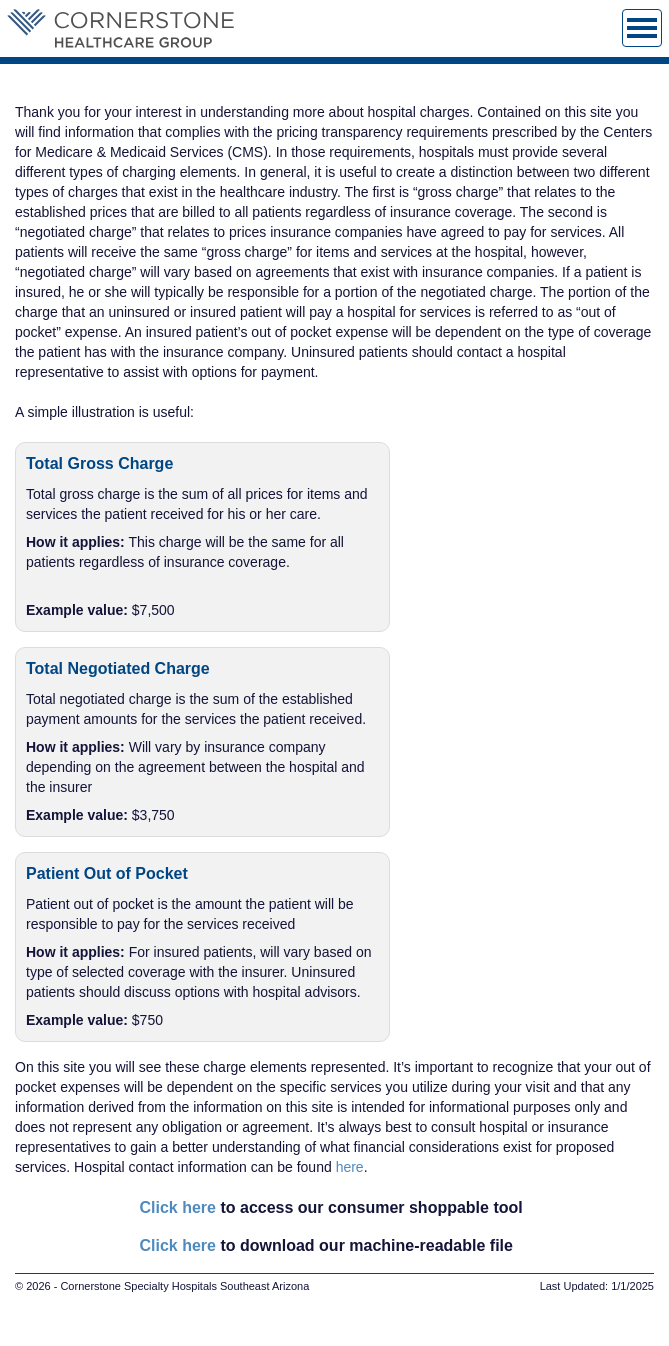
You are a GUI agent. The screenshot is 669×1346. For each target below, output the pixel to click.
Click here (178, 1207)
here (350, 1167)
